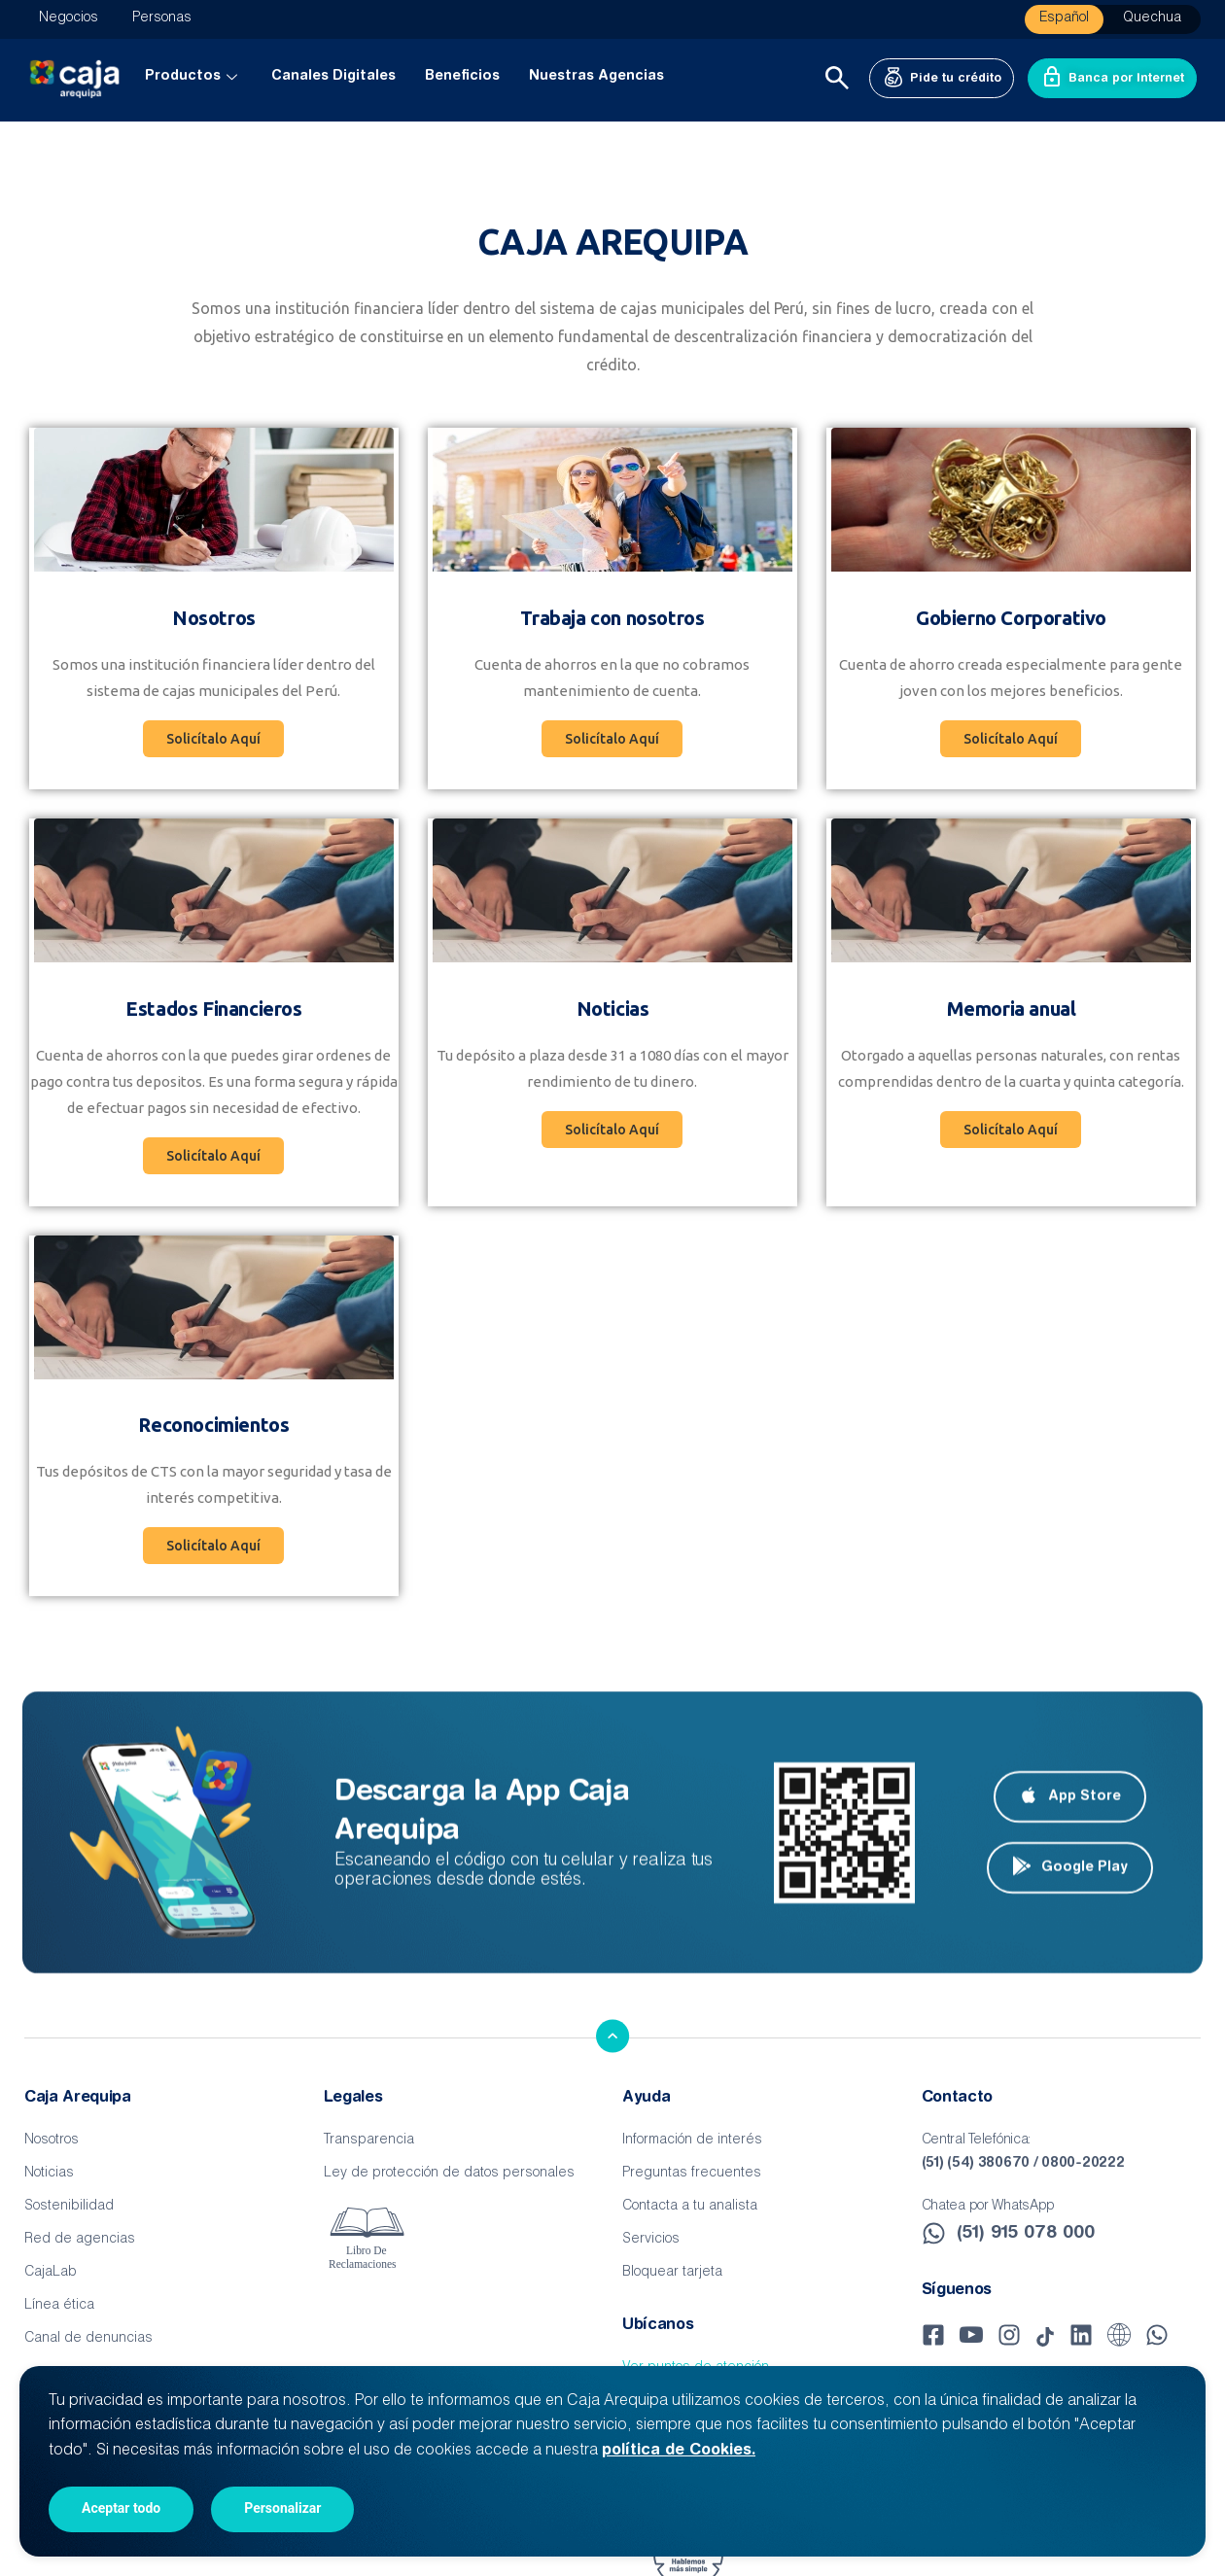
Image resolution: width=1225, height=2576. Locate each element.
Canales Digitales (333, 77)
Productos (193, 77)
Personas (162, 18)
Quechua (1152, 18)
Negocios (68, 18)
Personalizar (282, 2508)
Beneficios (462, 77)
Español (1064, 18)
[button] (612, 738)
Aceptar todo (121, 2508)
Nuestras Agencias (596, 77)
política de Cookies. (678, 2450)
